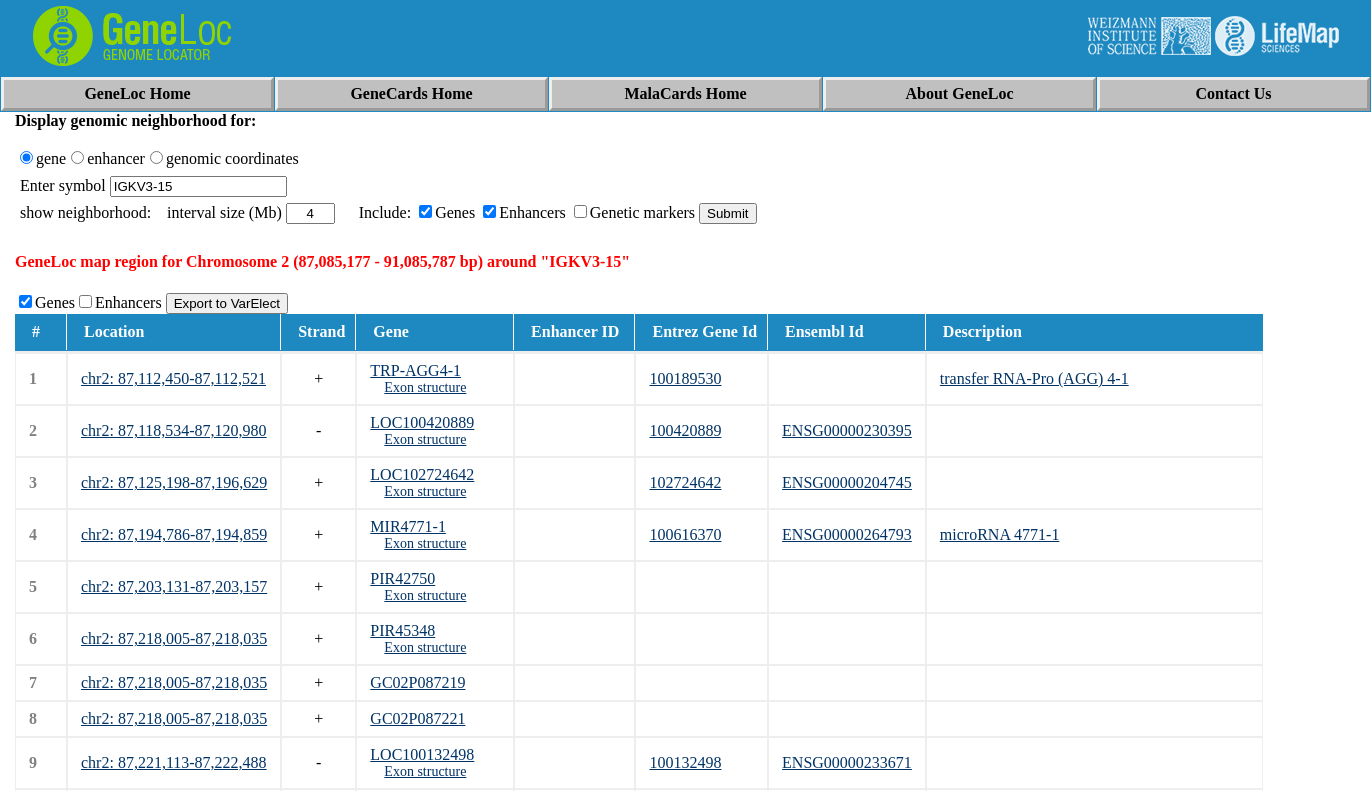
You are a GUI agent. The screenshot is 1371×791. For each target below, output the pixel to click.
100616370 (685, 534)
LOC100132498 (422, 754)
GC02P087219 (417, 682)
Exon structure (425, 387)
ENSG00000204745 (847, 482)
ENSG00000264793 (847, 534)
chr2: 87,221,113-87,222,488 (174, 762)
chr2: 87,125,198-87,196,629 (174, 482)
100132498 (685, 762)
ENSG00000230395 (847, 430)
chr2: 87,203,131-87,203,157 (174, 586)
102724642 (685, 482)
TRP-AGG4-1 (415, 370)
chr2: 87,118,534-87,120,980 (174, 430)
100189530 (685, 378)
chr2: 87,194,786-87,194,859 (174, 534)
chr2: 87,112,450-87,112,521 (173, 378)
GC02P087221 (417, 718)
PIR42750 (402, 578)
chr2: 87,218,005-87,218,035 (174, 638)
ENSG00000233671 (847, 762)
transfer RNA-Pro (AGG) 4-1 (1034, 378)
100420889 (685, 430)
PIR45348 (402, 630)
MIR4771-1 (408, 526)
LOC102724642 (422, 474)
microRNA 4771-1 (1000, 534)
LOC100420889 (422, 422)
